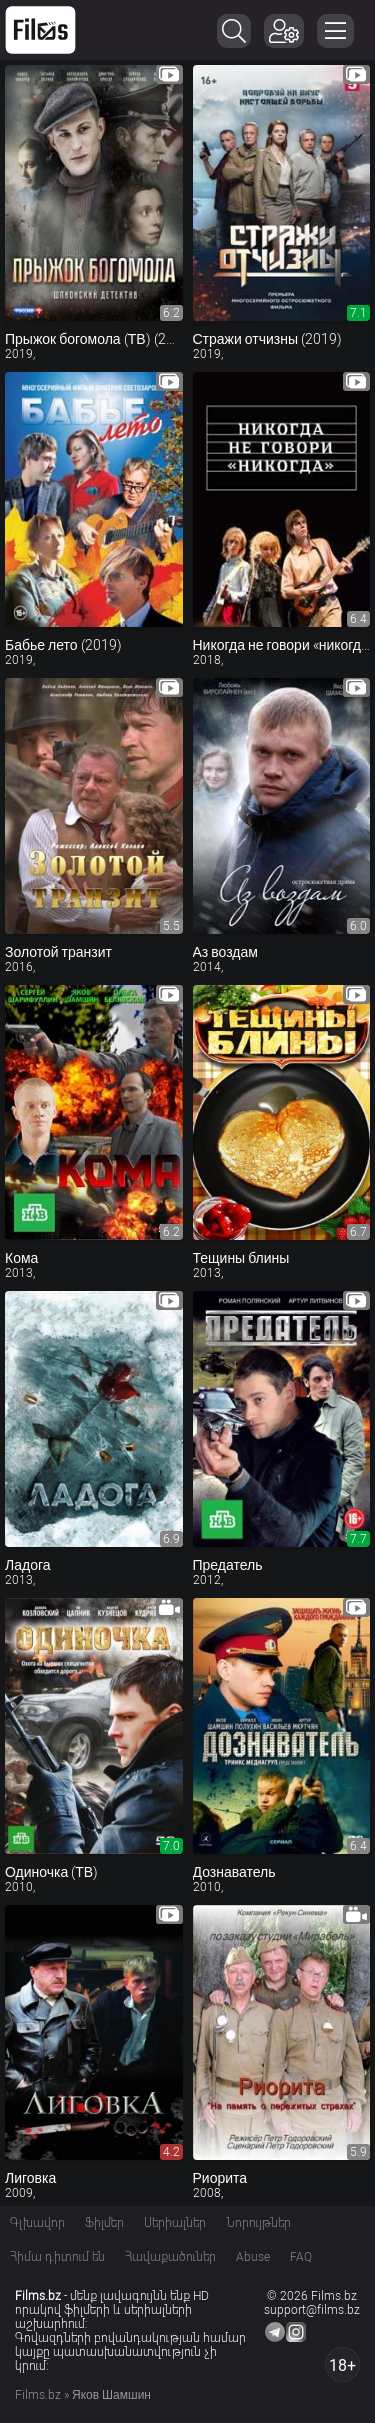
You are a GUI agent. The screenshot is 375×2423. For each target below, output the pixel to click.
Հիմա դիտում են (57, 2257)
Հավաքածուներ (170, 2257)
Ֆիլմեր (104, 2223)
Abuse (253, 2257)
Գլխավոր (37, 2223)
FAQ (301, 2257)
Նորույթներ (258, 2223)
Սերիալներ (175, 2223)
